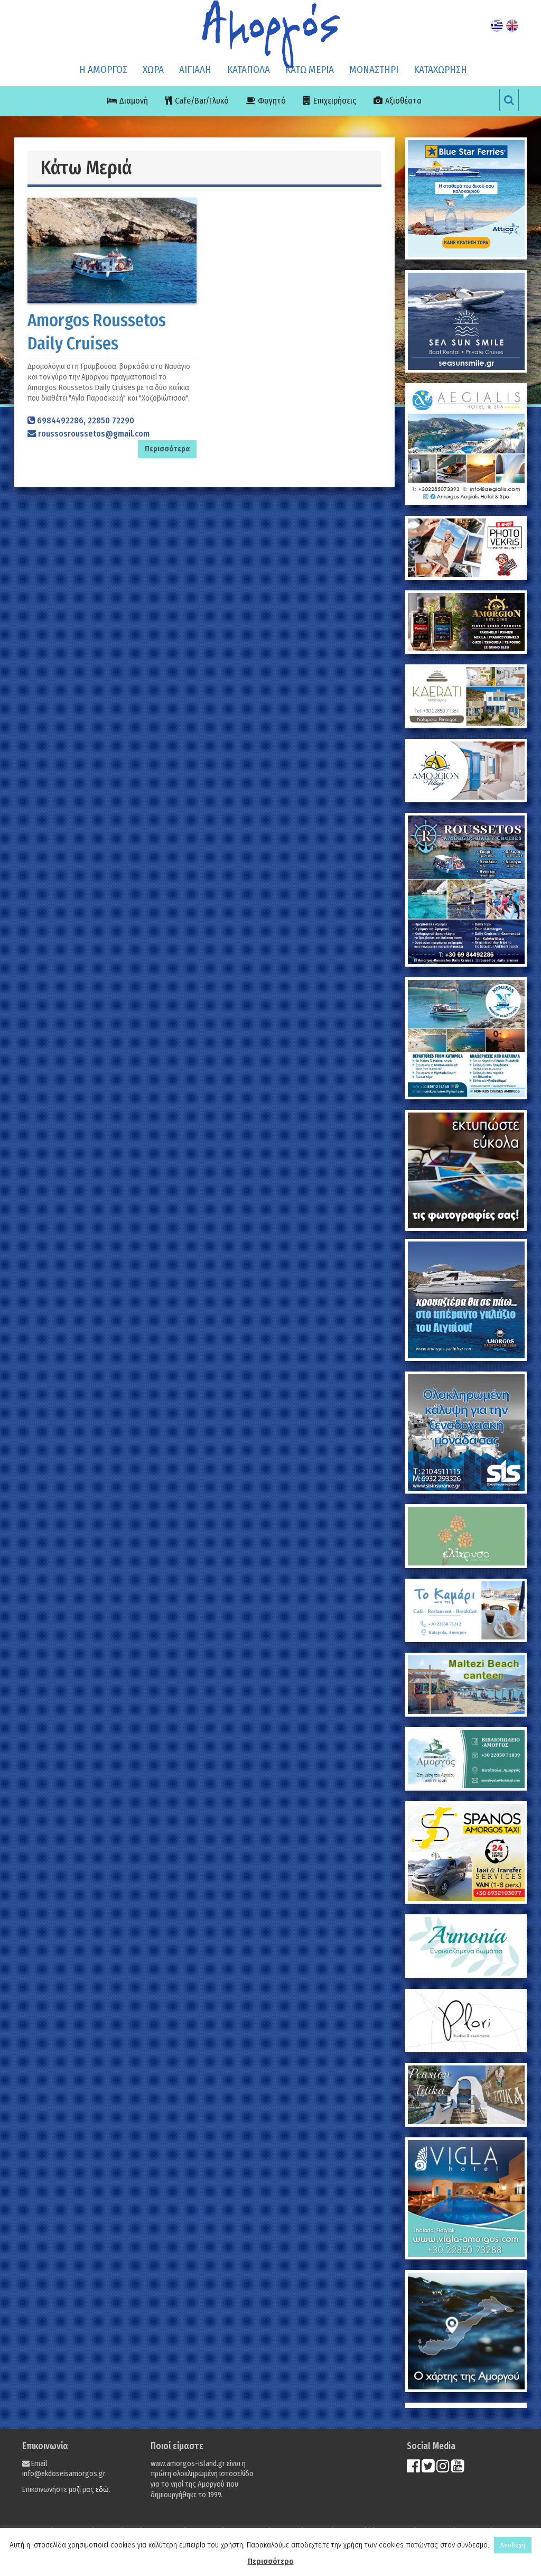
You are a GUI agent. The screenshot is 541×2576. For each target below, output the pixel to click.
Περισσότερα (271, 2561)
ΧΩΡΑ (153, 69)
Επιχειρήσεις (334, 101)
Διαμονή (133, 101)
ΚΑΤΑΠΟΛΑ (248, 69)
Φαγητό (272, 101)
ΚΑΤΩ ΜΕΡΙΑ (309, 69)
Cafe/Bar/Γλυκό (202, 101)
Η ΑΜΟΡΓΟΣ (103, 69)
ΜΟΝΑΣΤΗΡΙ (373, 69)
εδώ (102, 2489)
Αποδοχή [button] (512, 2545)
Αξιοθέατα (403, 101)
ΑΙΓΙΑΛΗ (195, 69)
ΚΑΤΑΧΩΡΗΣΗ (440, 69)
